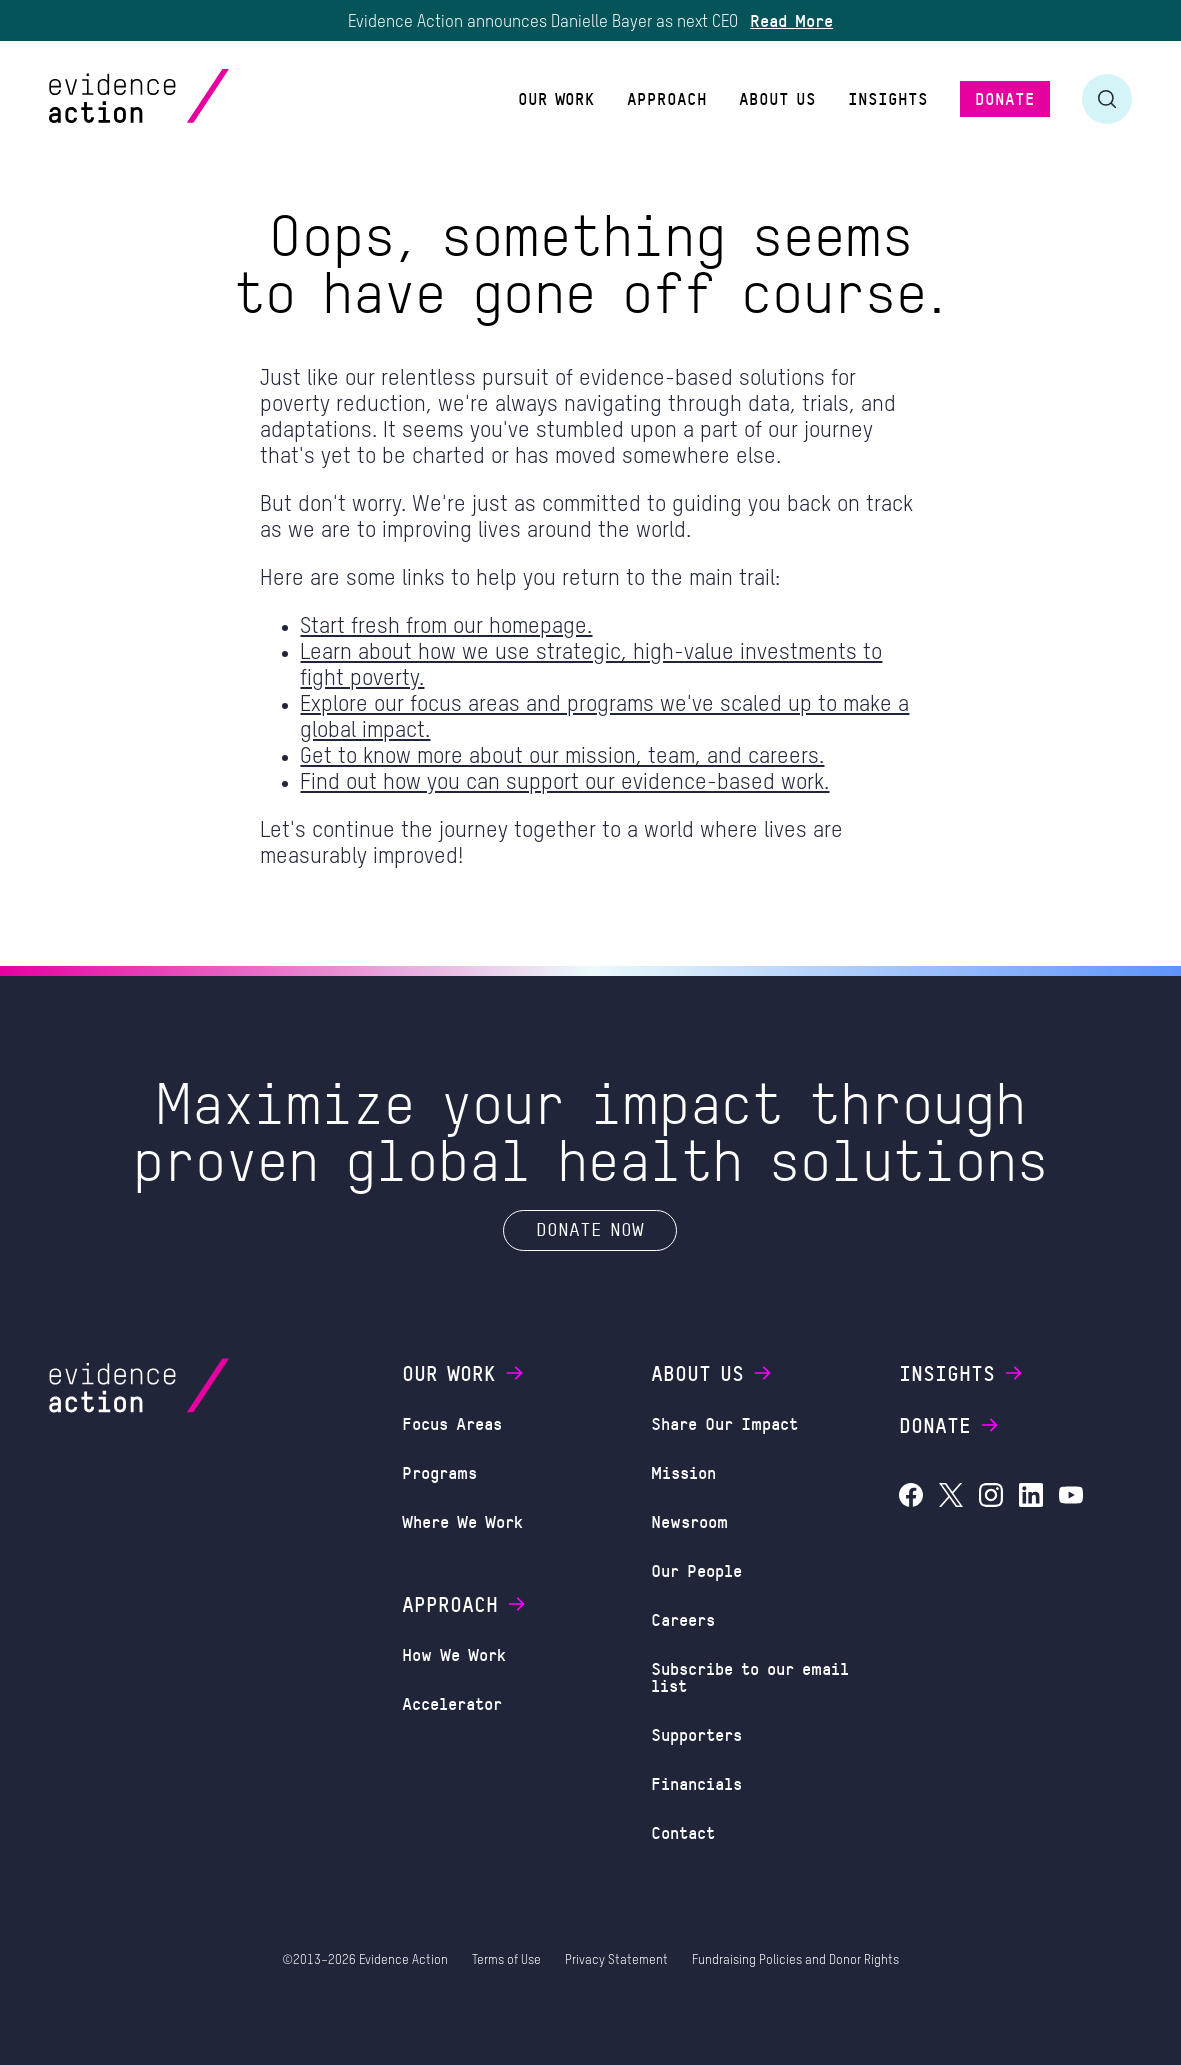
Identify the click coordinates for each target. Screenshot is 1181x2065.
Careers (683, 1619)
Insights (962, 1373)
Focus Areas (452, 1423)
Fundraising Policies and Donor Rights (795, 1960)
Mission (683, 1472)
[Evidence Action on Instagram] (991, 1497)
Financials (696, 1783)
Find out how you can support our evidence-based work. (564, 783)
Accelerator (452, 1703)
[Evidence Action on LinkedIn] (1031, 1497)
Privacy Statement (616, 1960)
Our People (696, 1570)
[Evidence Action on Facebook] (911, 1497)
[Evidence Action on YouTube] (1071, 1497)
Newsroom (689, 1521)
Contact (683, 1832)
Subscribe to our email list (750, 1676)
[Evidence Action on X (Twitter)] (951, 1497)
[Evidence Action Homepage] (177, 98)
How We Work (454, 1654)
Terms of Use (506, 1960)
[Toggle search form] (1107, 99)
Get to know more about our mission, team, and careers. (562, 757)
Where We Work (462, 1521)
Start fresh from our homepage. (446, 627)
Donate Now (590, 1229)
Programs (439, 1472)
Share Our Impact (724, 1423)
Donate (950, 1425)
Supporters (696, 1734)
